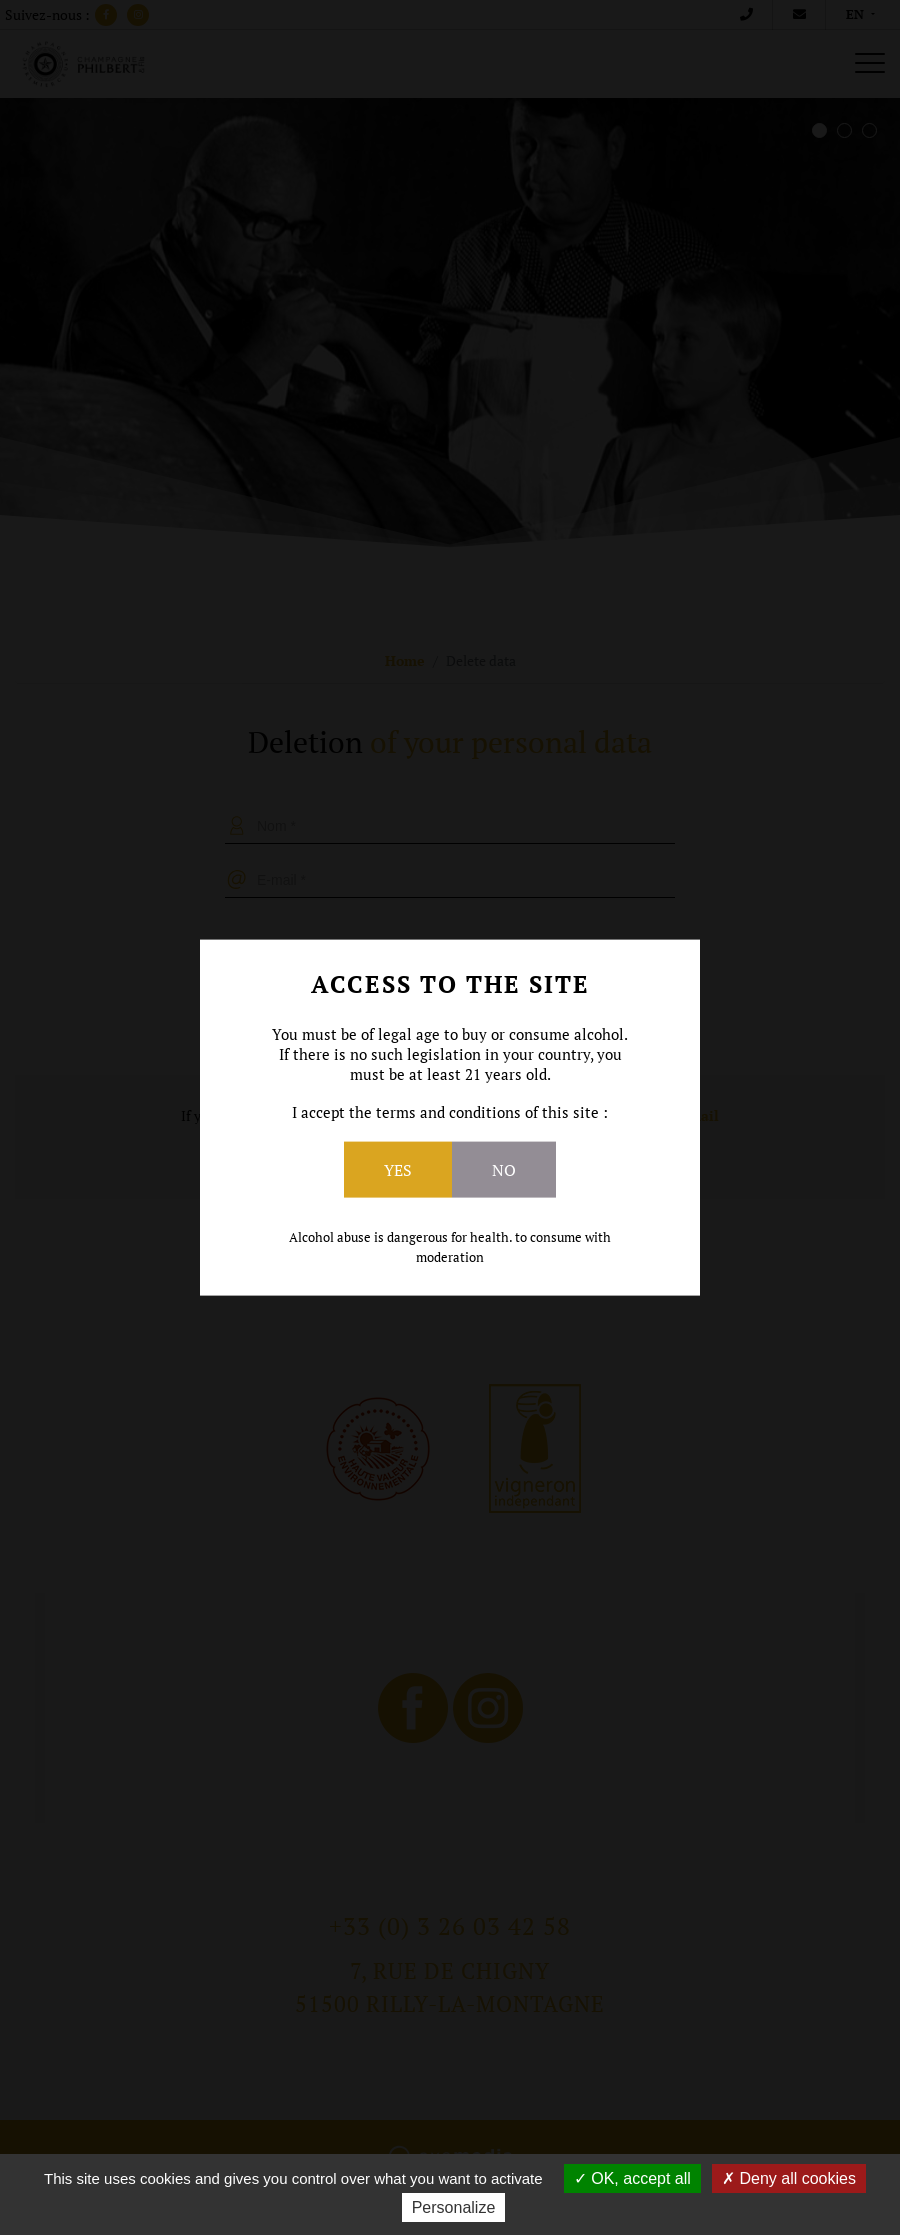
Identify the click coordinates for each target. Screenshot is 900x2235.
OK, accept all (632, 2178)
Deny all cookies (789, 2178)
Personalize (454, 2207)
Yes (398, 1170)
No (504, 1170)
